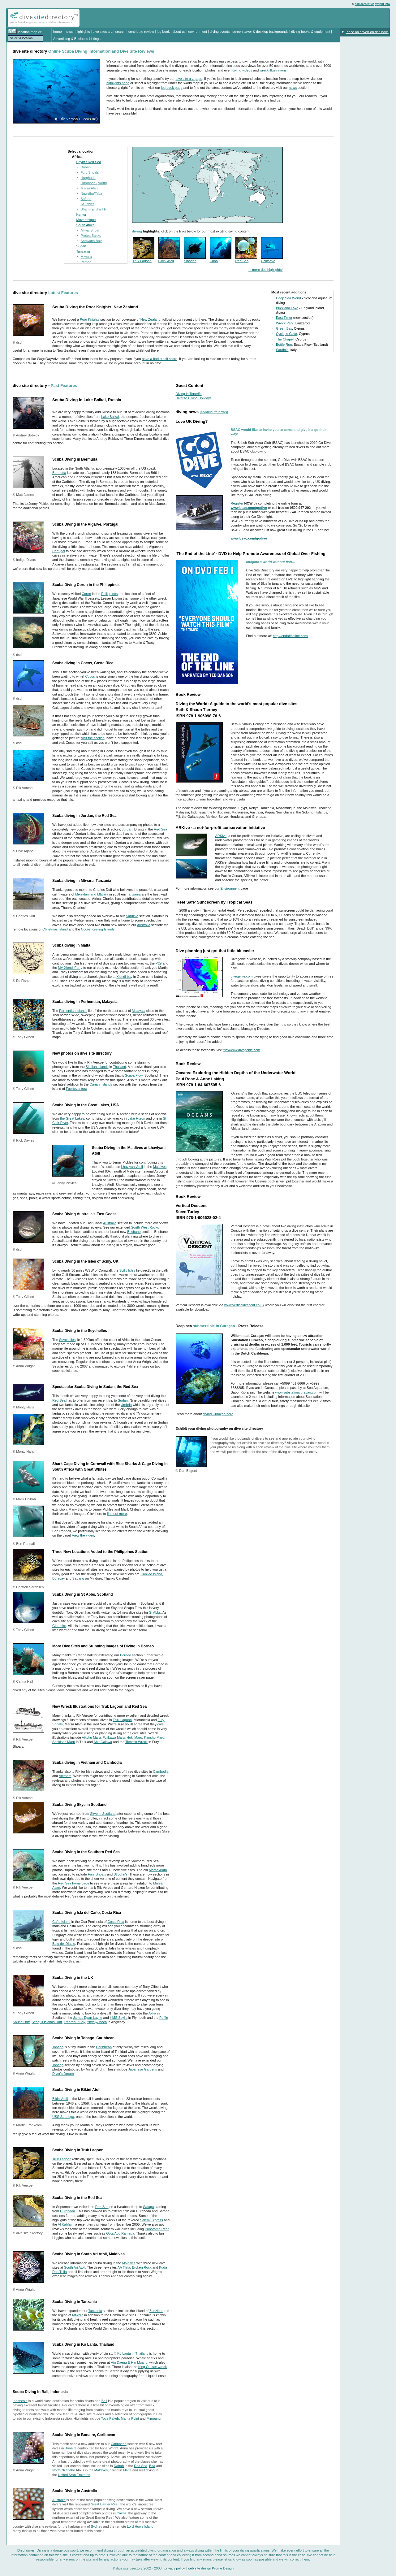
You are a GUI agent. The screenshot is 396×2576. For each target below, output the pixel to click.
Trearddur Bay (74, 2022)
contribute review (141, 31)
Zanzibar (156, 2311)
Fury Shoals (90, 172)
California (268, 261)
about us (178, 31)
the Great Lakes (72, 1118)
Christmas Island (55, 929)
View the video (83, 1535)
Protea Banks (91, 235)
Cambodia (160, 1771)
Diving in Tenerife (189, 394)
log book (163, 31)
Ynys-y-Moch (97, 2022)
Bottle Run (284, 344)
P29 (159, 963)
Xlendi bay (124, 976)
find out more (117, 1514)
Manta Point (130, 2418)
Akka (152, 2013)
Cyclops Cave (286, 334)
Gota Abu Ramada (120, 2233)
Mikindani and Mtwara (91, 894)
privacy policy (174, 2568)
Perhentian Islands (73, 1011)
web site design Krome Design (210, 2568)
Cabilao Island (151, 1574)
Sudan (81, 246)
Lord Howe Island (140, 2526)
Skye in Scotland (102, 1813)
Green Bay (284, 328)
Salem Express (151, 2220)
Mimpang (154, 2418)
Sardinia (282, 350)
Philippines (109, 594)
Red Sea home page (73, 1883)
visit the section (93, 738)
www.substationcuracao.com (296, 1392)
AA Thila (124, 2267)
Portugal (58, 551)
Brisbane (133, 1232)
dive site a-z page (188, 78)
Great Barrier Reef (104, 2504)
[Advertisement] (316, 18)
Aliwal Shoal (90, 230)
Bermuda (59, 473)
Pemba (86, 262)
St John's (88, 204)
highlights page (117, 83)
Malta (127, 2470)
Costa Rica (116, 1921)
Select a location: (21, 38)
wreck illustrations (273, 70)
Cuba (214, 261)
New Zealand (150, 319)
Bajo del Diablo (63, 1943)
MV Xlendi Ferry (70, 967)
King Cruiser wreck (152, 2367)
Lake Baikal (110, 416)
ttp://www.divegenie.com (241, 1050)
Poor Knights (89, 319)
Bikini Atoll (166, 261)
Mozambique (86, 220)
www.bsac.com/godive (249, 508)
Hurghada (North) (94, 183)
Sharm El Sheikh (93, 209)
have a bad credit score (159, 359)
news (69, 31)
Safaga (86, 199)
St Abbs (155, 1612)
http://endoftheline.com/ (290, 636)
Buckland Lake (287, 308)
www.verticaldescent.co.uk (244, 1305)
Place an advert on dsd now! (367, 32)
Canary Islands (100, 1084)
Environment (229, 888)
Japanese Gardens (142, 2069)
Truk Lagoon (142, 261)
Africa (77, 156)
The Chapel (285, 339)
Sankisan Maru (63, 1742)
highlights (82, 31)
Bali (104, 2401)
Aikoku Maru (91, 1737)
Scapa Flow (134, 1075)
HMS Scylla (118, 2017)
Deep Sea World (288, 298)
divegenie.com (242, 976)
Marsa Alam (90, 188)
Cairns (122, 2513)
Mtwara (86, 256)
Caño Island (61, 1921)
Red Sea (242, 261)
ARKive (221, 836)
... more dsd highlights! (265, 269)
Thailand (119, 1067)
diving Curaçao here (218, 1414)
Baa (152, 2466)
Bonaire (70, 2448)
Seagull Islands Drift (47, 2022)
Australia (143, 925)
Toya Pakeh (110, 2418)
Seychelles (67, 1340)
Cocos (90, 676)
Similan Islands (97, 1067)
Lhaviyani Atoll (132, 1167)
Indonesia (20, 2401)
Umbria (126, 1405)
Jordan (127, 829)
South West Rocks (145, 1227)
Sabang (78, 1578)
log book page (171, 87)
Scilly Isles (127, 1270)
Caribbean (104, 2047)
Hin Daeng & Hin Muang (129, 2362)
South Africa (85, 225)
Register (237, 503)
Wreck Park (285, 323)
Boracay (58, 1578)
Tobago (57, 2047)
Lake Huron (136, 1118)
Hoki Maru (134, 1737)
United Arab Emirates (74, 2475)
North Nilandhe (63, 2470)
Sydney (96, 2526)
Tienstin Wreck (136, 1742)
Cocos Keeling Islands (98, 929)
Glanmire (59, 1626)
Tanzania (83, 251)
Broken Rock (142, 2267)
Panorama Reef (157, 2229)
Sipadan (190, 261)
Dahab (86, 167)
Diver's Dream (63, 2073)
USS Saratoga (63, 2116)
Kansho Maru (154, 1737)
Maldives (159, 1167)
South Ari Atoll (74, 2267)
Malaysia (138, 1011)
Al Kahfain (65, 2224)
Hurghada (88, 178)
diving (27, 22)
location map (27, 32)
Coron (86, 594)
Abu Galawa (102, 1742)
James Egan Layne (87, 2017)
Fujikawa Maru (114, 1737)
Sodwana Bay (91, 241)
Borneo (125, 1655)
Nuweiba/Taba (91, 193)
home (57, 31)
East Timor (284, 317)
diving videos (242, 70)
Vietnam (65, 1776)
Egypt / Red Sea (88, 162)
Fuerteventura (76, 1089)
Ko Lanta (124, 2353)
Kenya (81, 214)
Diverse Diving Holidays (194, 398)
